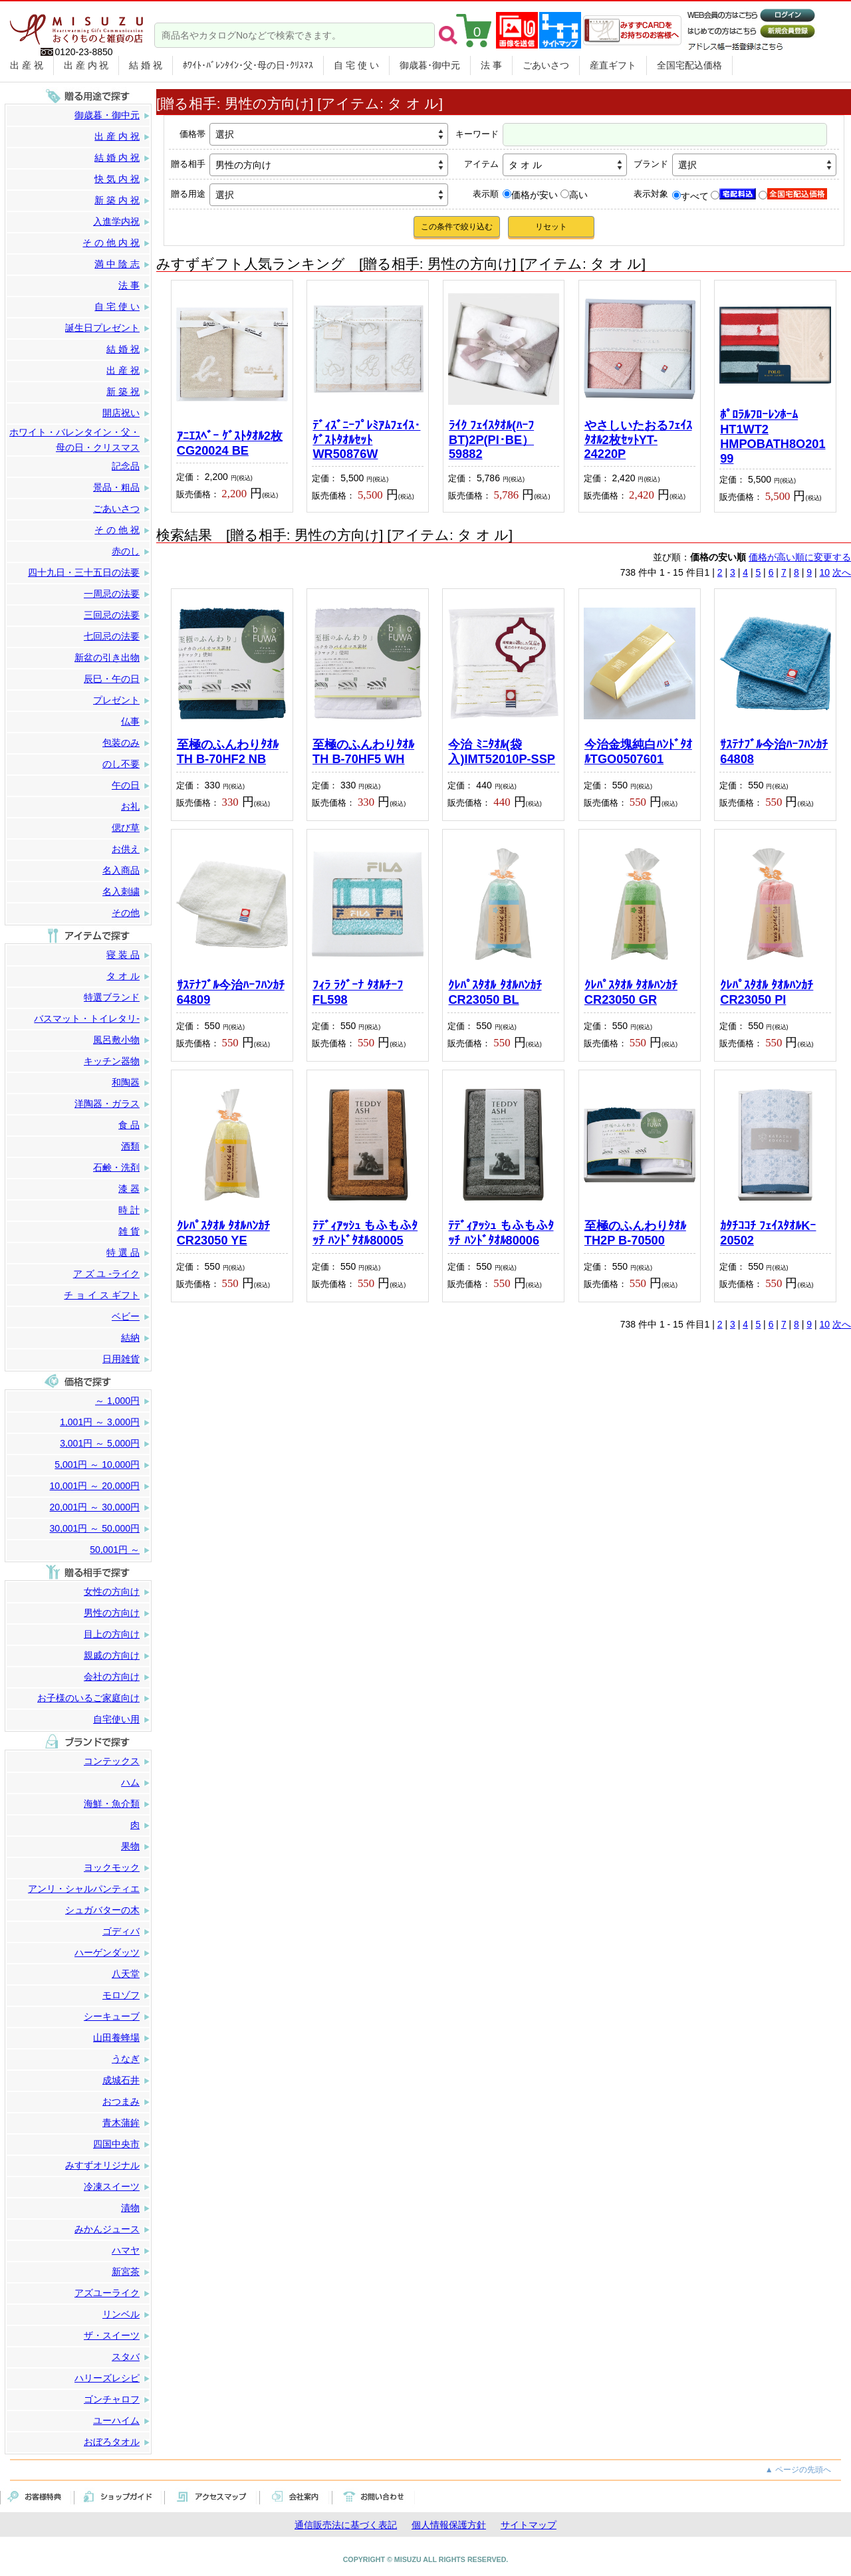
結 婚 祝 (145, 65)
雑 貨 (129, 1231)
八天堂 (126, 1973)
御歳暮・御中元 (107, 115)
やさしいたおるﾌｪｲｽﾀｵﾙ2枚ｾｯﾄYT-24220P (638, 440)
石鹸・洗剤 (116, 1167)
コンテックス (112, 1761)
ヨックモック (112, 1867)
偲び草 (126, 827)
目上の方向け (112, 1634)
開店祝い (121, 413)
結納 (130, 1337)
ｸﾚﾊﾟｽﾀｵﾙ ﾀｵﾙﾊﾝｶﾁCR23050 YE (223, 1233)
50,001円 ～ (115, 1549)
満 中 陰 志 (117, 264)
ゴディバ (121, 1931)
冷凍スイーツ (112, 2186)
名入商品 (121, 870)
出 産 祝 (26, 65)
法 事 (491, 65)
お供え (126, 849)
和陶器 (126, 1082)
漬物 (130, 2207)
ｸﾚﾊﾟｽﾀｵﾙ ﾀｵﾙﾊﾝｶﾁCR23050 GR (630, 992)
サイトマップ (528, 2524)
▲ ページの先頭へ (798, 2469)
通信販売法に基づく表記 (346, 2524)
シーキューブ (112, 2016)
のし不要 (121, 764)
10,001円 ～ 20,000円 (95, 1485)
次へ (841, 572)
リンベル (121, 2314)
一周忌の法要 (112, 593)
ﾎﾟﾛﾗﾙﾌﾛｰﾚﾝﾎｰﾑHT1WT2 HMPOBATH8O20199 (772, 436)
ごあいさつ (546, 65)
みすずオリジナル (102, 2165)
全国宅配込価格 (689, 65)
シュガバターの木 (102, 1910)
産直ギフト (613, 65)
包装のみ (121, 742)
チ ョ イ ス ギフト (102, 1295)
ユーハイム (116, 2420)
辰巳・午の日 (112, 678)
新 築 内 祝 (117, 200)
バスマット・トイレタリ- (87, 1018)
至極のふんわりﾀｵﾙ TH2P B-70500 (635, 1233)
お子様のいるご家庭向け (88, 1698)
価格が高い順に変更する (800, 557)
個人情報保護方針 (449, 2524)
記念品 (126, 466)
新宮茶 (126, 2271)
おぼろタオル (112, 2441)
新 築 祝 (123, 391)
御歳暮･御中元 (430, 65)
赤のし (126, 551)
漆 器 (129, 1188)
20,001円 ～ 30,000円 (95, 1507)
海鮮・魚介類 (112, 1803)
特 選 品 (123, 1252)
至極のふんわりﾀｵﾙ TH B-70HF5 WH (363, 752)
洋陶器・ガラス (107, 1103)
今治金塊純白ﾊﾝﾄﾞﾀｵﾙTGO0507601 (638, 752)
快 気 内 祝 (117, 179)
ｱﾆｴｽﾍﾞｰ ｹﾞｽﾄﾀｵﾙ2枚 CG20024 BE (230, 443)
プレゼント (116, 700)
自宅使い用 (116, 1719)
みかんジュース (107, 2229)
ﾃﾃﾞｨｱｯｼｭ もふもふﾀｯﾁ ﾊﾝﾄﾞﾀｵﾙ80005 (365, 1233)
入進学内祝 (116, 221)
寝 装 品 (123, 954)
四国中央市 (116, 2144)
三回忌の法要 (112, 615)
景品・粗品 (116, 487)
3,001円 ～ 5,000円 (100, 1443)
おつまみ (121, 2101)
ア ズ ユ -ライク (106, 1273)
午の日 (126, 785)
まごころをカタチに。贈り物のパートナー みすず (76, 25)
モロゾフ (121, 1995)
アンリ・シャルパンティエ (84, 1888)
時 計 (129, 1210)
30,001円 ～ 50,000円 (95, 1528)
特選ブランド (112, 997)
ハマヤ (126, 2250)
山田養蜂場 (116, 2037)
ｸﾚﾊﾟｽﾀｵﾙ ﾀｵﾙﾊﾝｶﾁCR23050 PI (766, 992)
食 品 (129, 1124)
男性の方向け (112, 1612)
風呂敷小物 (116, 1039)
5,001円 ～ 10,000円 (97, 1464)
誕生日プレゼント (102, 327)
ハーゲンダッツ (107, 1952)
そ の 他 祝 (117, 530)
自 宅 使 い (356, 65)
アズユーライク (107, 2292)
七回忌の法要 (112, 636)
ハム (130, 1782)
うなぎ (126, 2058)
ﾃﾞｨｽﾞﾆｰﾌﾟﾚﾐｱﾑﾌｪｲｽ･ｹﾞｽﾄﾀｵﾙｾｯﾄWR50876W (366, 440)
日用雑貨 (121, 1358)
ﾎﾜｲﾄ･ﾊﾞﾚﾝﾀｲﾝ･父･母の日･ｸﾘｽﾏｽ (248, 65)
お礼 (130, 806)
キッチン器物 (112, 1061)
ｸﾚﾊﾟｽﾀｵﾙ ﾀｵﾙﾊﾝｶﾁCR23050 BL (494, 992)
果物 (130, 1846)
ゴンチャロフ (112, 2399)
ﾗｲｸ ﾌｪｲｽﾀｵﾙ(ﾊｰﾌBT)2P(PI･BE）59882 (491, 440)
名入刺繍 (121, 891)
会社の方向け (112, 1676)
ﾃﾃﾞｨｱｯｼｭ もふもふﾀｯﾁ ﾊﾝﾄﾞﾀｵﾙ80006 (500, 1233)
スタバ (126, 2356)
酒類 (130, 1146)
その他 (126, 912)
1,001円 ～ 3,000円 (100, 1422)
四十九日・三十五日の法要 (84, 572)
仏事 (130, 721)
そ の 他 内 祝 (111, 242)
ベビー (126, 1316)
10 (825, 572)
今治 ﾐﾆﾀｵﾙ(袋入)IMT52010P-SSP (501, 752)
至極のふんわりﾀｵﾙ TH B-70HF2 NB (228, 752)
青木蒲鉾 (121, 2122)
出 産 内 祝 (86, 65)
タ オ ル (123, 976)
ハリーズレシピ (107, 2378)
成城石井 (121, 2080)
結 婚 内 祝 (117, 157)
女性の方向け (112, 1591)
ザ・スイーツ (112, 2335)
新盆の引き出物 (107, 657)
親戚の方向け (112, 1655)
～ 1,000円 (117, 1400)
